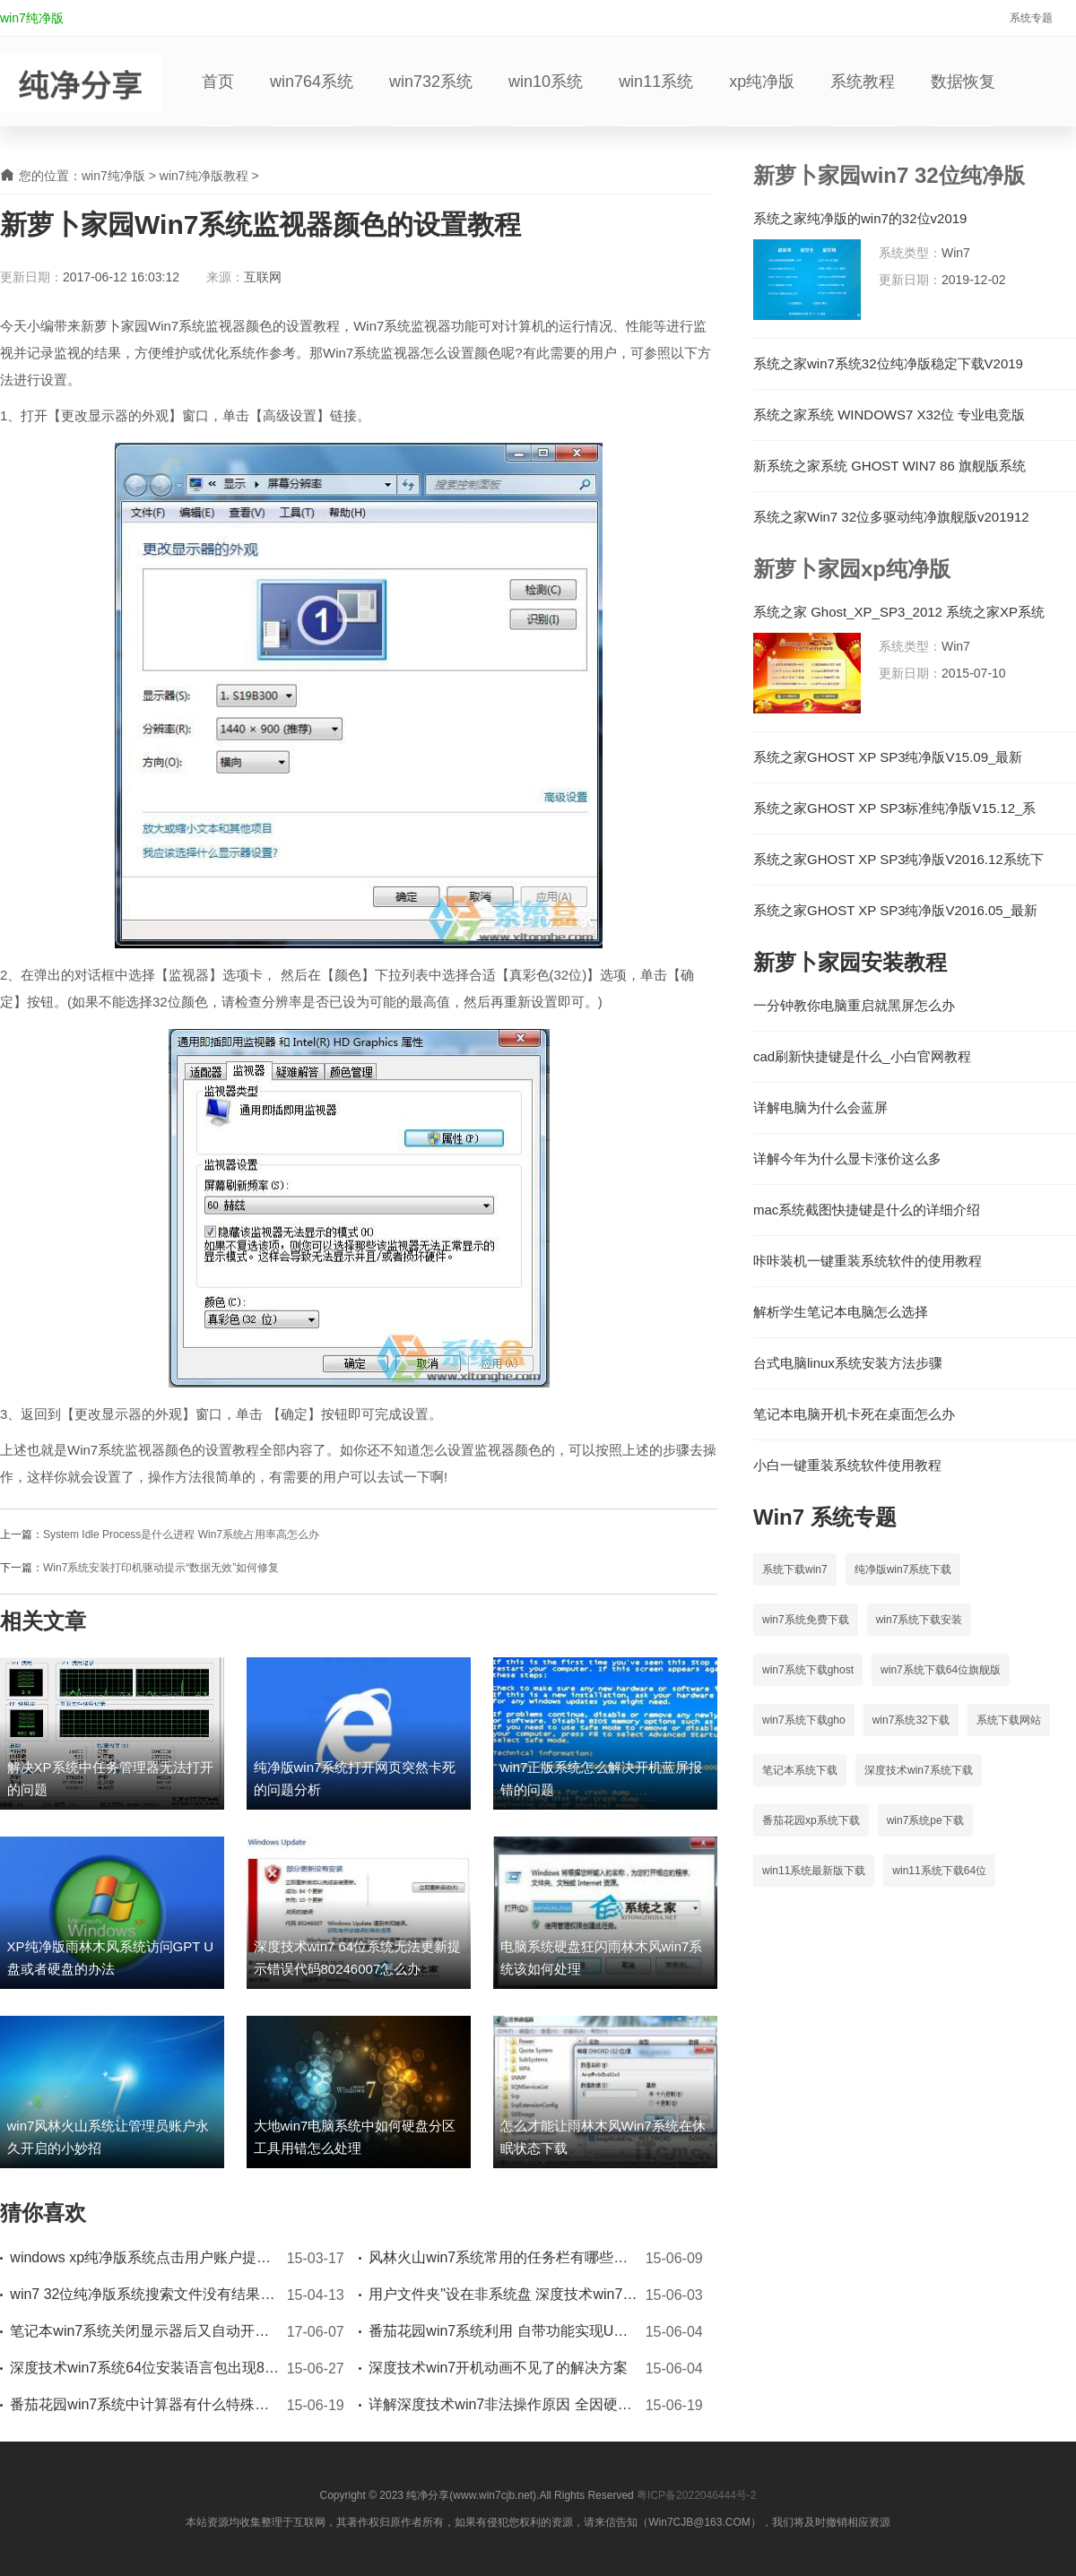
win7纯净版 (32, 18)
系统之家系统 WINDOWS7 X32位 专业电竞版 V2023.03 (889, 415)
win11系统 (656, 82)
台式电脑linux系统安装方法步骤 (847, 1363)
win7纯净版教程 (204, 176)
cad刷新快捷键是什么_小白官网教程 (862, 1057)
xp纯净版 (761, 82)
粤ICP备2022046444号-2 (696, 2495)
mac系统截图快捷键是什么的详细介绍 (866, 1210)
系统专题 (1031, 18)
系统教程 (862, 82)
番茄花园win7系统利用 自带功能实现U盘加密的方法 (503, 2330)
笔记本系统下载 (799, 1770)
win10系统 (545, 82)
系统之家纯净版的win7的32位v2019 (860, 219)
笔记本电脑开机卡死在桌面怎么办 (854, 1414)
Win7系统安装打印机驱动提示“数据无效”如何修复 (161, 1567)
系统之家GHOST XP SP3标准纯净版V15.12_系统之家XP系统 (894, 808)
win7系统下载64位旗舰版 (941, 1670)
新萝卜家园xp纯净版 (851, 569)
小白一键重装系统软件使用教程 (847, 1465)
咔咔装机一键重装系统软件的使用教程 (867, 1261)
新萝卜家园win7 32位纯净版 (889, 175)
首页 (218, 82)
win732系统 (431, 82)
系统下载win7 (795, 1569)
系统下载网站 (1008, 1720)
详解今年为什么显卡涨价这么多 (847, 1159)
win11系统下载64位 (939, 1870)
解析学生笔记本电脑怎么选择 (840, 1312)
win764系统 (311, 82)
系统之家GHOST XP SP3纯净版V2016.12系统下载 (898, 859)
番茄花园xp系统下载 (811, 1820)
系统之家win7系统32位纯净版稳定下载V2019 (888, 364)
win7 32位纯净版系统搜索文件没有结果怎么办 (144, 2294)
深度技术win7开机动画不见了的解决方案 (498, 2367)
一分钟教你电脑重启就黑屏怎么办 (854, 1005)
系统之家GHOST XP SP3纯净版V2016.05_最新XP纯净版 (895, 910)
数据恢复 (963, 82)
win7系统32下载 (911, 1720)
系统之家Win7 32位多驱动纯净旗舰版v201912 (891, 517)
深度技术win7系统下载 (918, 1770)
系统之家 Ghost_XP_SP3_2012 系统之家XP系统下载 (899, 612)
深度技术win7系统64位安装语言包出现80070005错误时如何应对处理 (144, 2367)
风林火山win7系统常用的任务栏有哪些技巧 (503, 2257)
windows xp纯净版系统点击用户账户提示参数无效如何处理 (144, 2257)
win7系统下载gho (804, 1720)
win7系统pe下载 (925, 1820)
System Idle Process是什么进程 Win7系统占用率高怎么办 (181, 1534)
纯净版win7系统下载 (903, 1569)
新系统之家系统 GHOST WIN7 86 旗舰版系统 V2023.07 (889, 466)
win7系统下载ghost (808, 1670)
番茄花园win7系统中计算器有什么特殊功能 (144, 2404)
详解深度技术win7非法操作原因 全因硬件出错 (503, 2404)
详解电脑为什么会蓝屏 (820, 1108)
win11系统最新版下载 (813, 1870)
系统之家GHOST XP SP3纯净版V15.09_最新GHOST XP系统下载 (887, 757)
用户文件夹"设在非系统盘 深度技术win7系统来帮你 (503, 2294)
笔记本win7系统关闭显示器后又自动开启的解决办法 (144, 2330)
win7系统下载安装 (919, 1619)
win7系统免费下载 (805, 1619)
